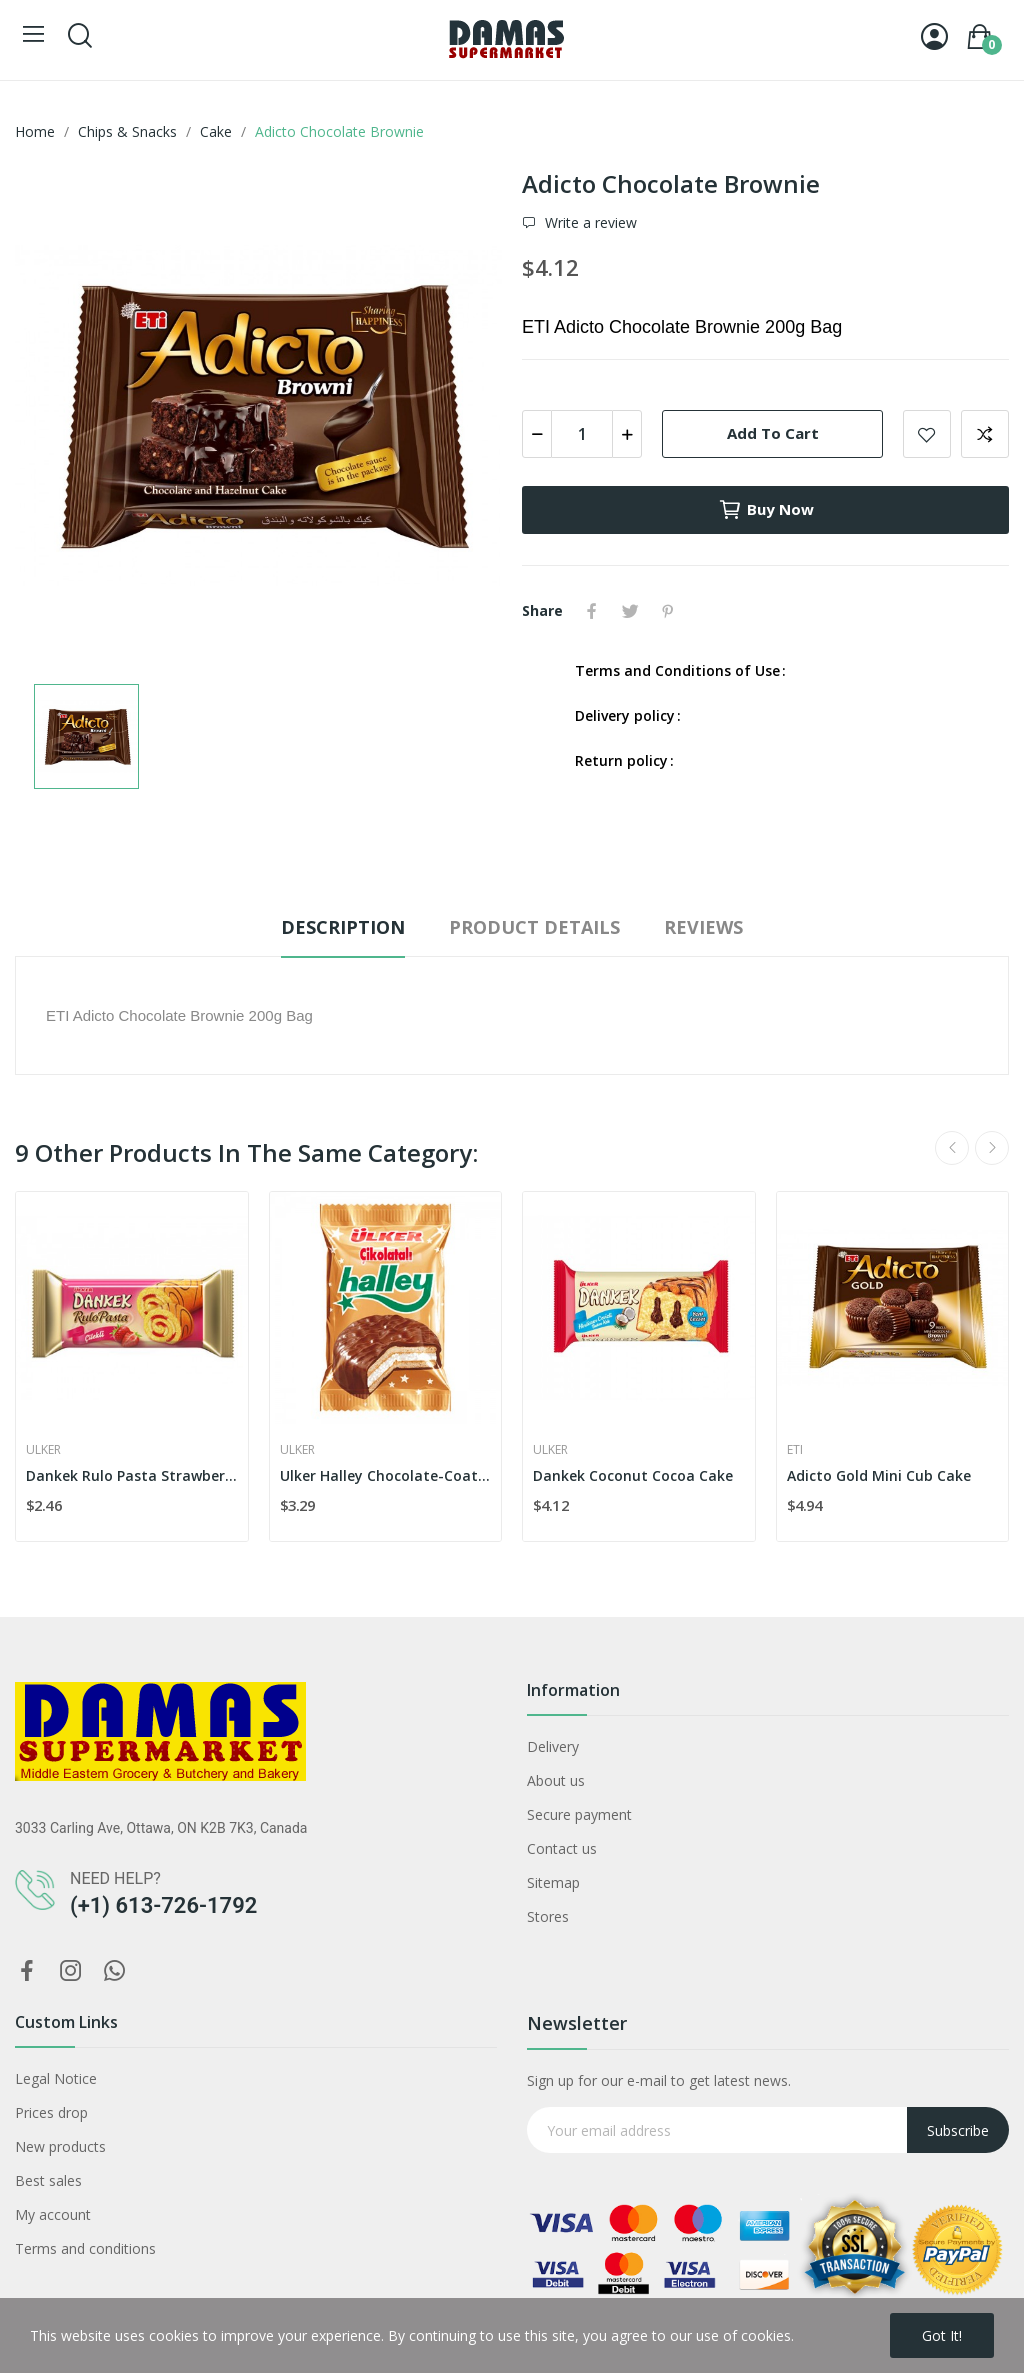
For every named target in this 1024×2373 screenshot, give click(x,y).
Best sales (48, 2180)
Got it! (942, 2335)
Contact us (562, 1848)
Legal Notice (56, 2078)
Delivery (553, 1746)
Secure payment (579, 1814)
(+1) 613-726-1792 (163, 1905)
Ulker (43, 1450)
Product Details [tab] (534, 927)
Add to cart (773, 433)
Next (992, 1148)
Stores (548, 1916)
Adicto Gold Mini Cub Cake (879, 1475)
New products (60, 2146)
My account (53, 2214)
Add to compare (985, 434)
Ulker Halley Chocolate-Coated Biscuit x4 (386, 1475)
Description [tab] (343, 927)
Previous (952, 1148)
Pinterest (668, 611)
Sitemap (553, 1882)
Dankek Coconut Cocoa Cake (633, 1475)
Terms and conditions (85, 2248)
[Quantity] (582, 434)
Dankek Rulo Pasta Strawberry (132, 1475)
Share (592, 611)
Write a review (589, 223)
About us (556, 1780)
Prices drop (51, 2112)
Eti (795, 1450)
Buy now (766, 510)
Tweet (630, 611)
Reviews (703, 927)
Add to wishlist (927, 434)
